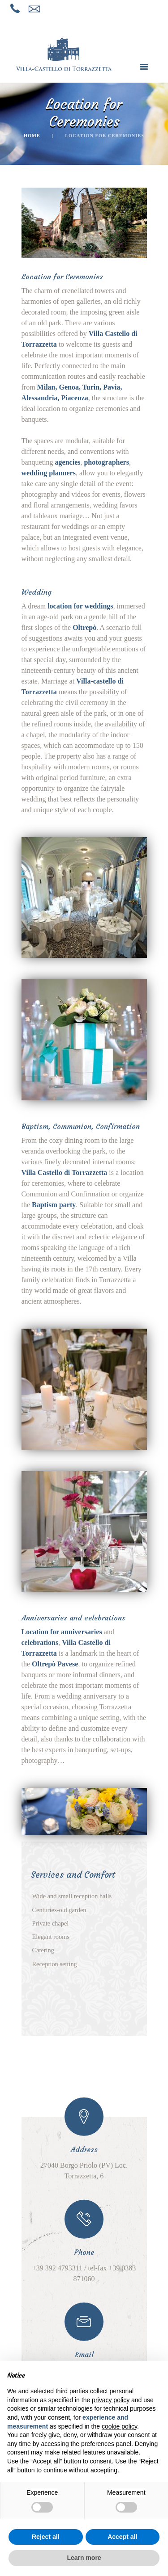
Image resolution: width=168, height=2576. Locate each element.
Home (32, 135)
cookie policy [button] (119, 2426)
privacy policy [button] (110, 2400)
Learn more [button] (84, 2557)
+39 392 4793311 (57, 2268)
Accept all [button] (122, 2536)
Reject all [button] (45, 2536)
